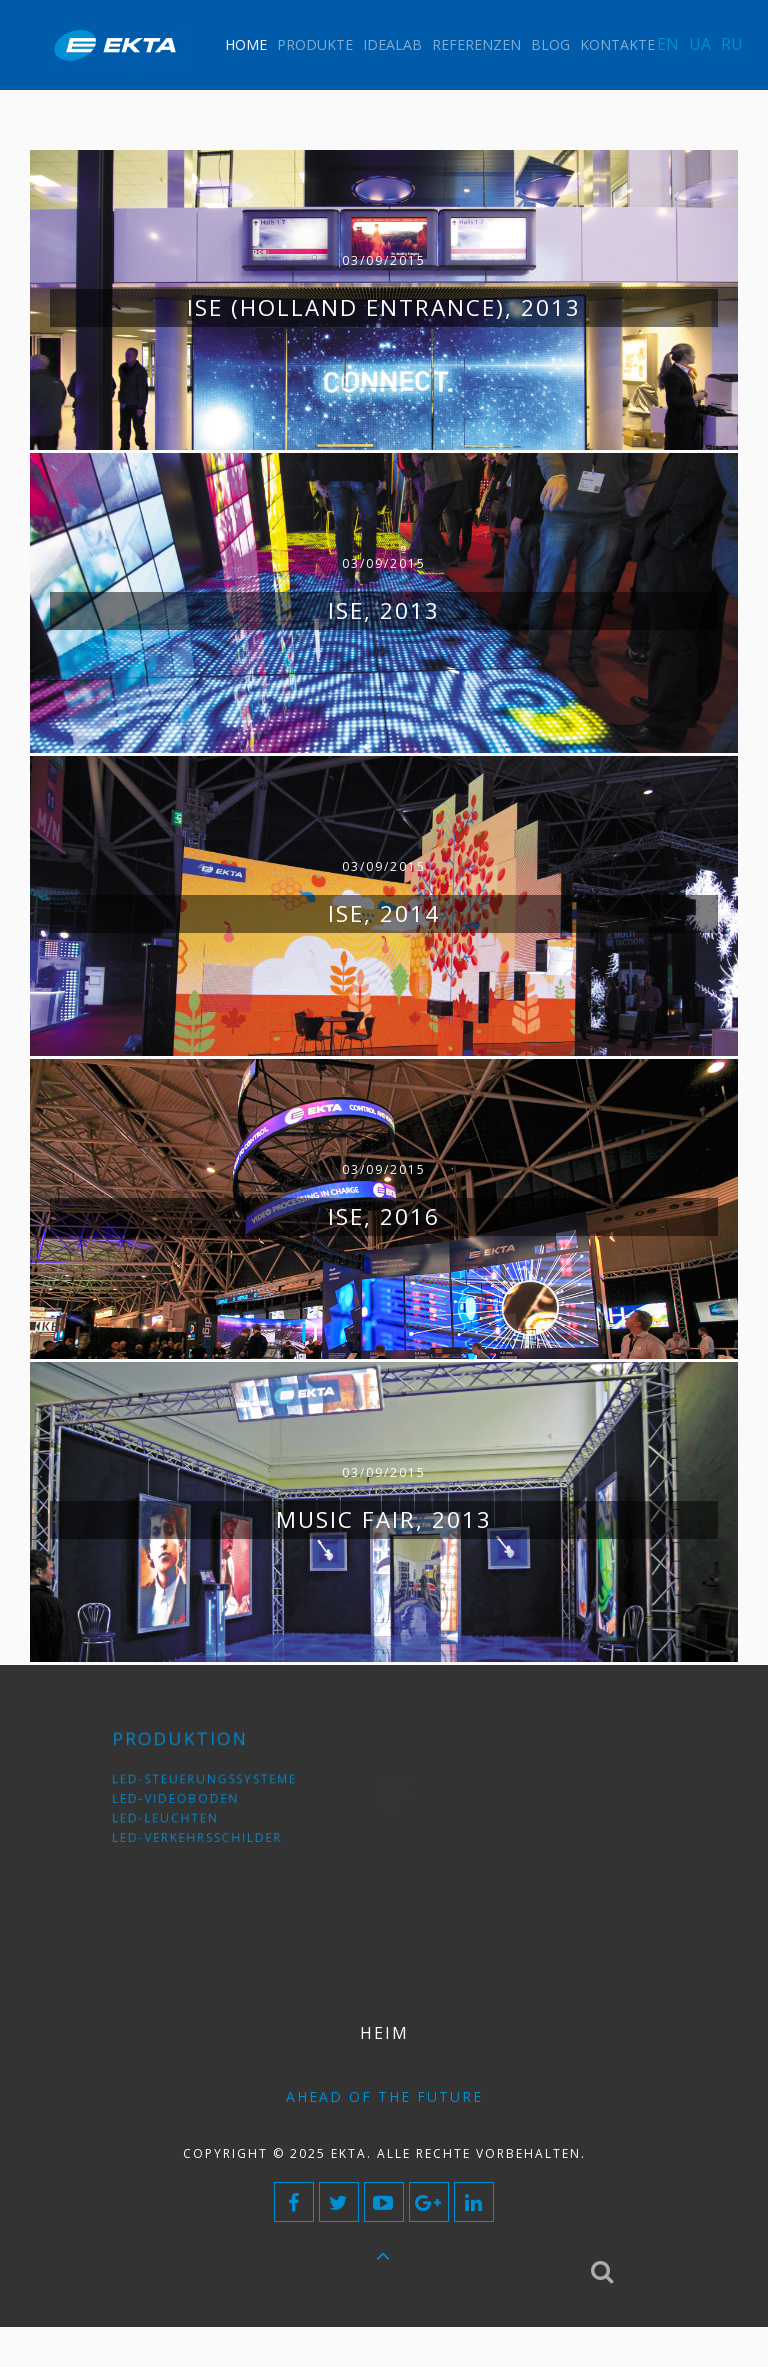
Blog (550, 44)
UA (700, 44)
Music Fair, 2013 (384, 1519)
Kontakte (617, 44)
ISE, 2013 (384, 610)
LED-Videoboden (182, 1798)
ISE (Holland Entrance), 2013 (384, 307)
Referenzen (476, 44)
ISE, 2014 (384, 913)
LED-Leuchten (175, 1813)
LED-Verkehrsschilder (199, 1828)
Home (246, 44)
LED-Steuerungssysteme (204, 1783)
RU (732, 44)
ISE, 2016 (384, 1216)
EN (668, 44)
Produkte (315, 44)
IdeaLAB (392, 44)
